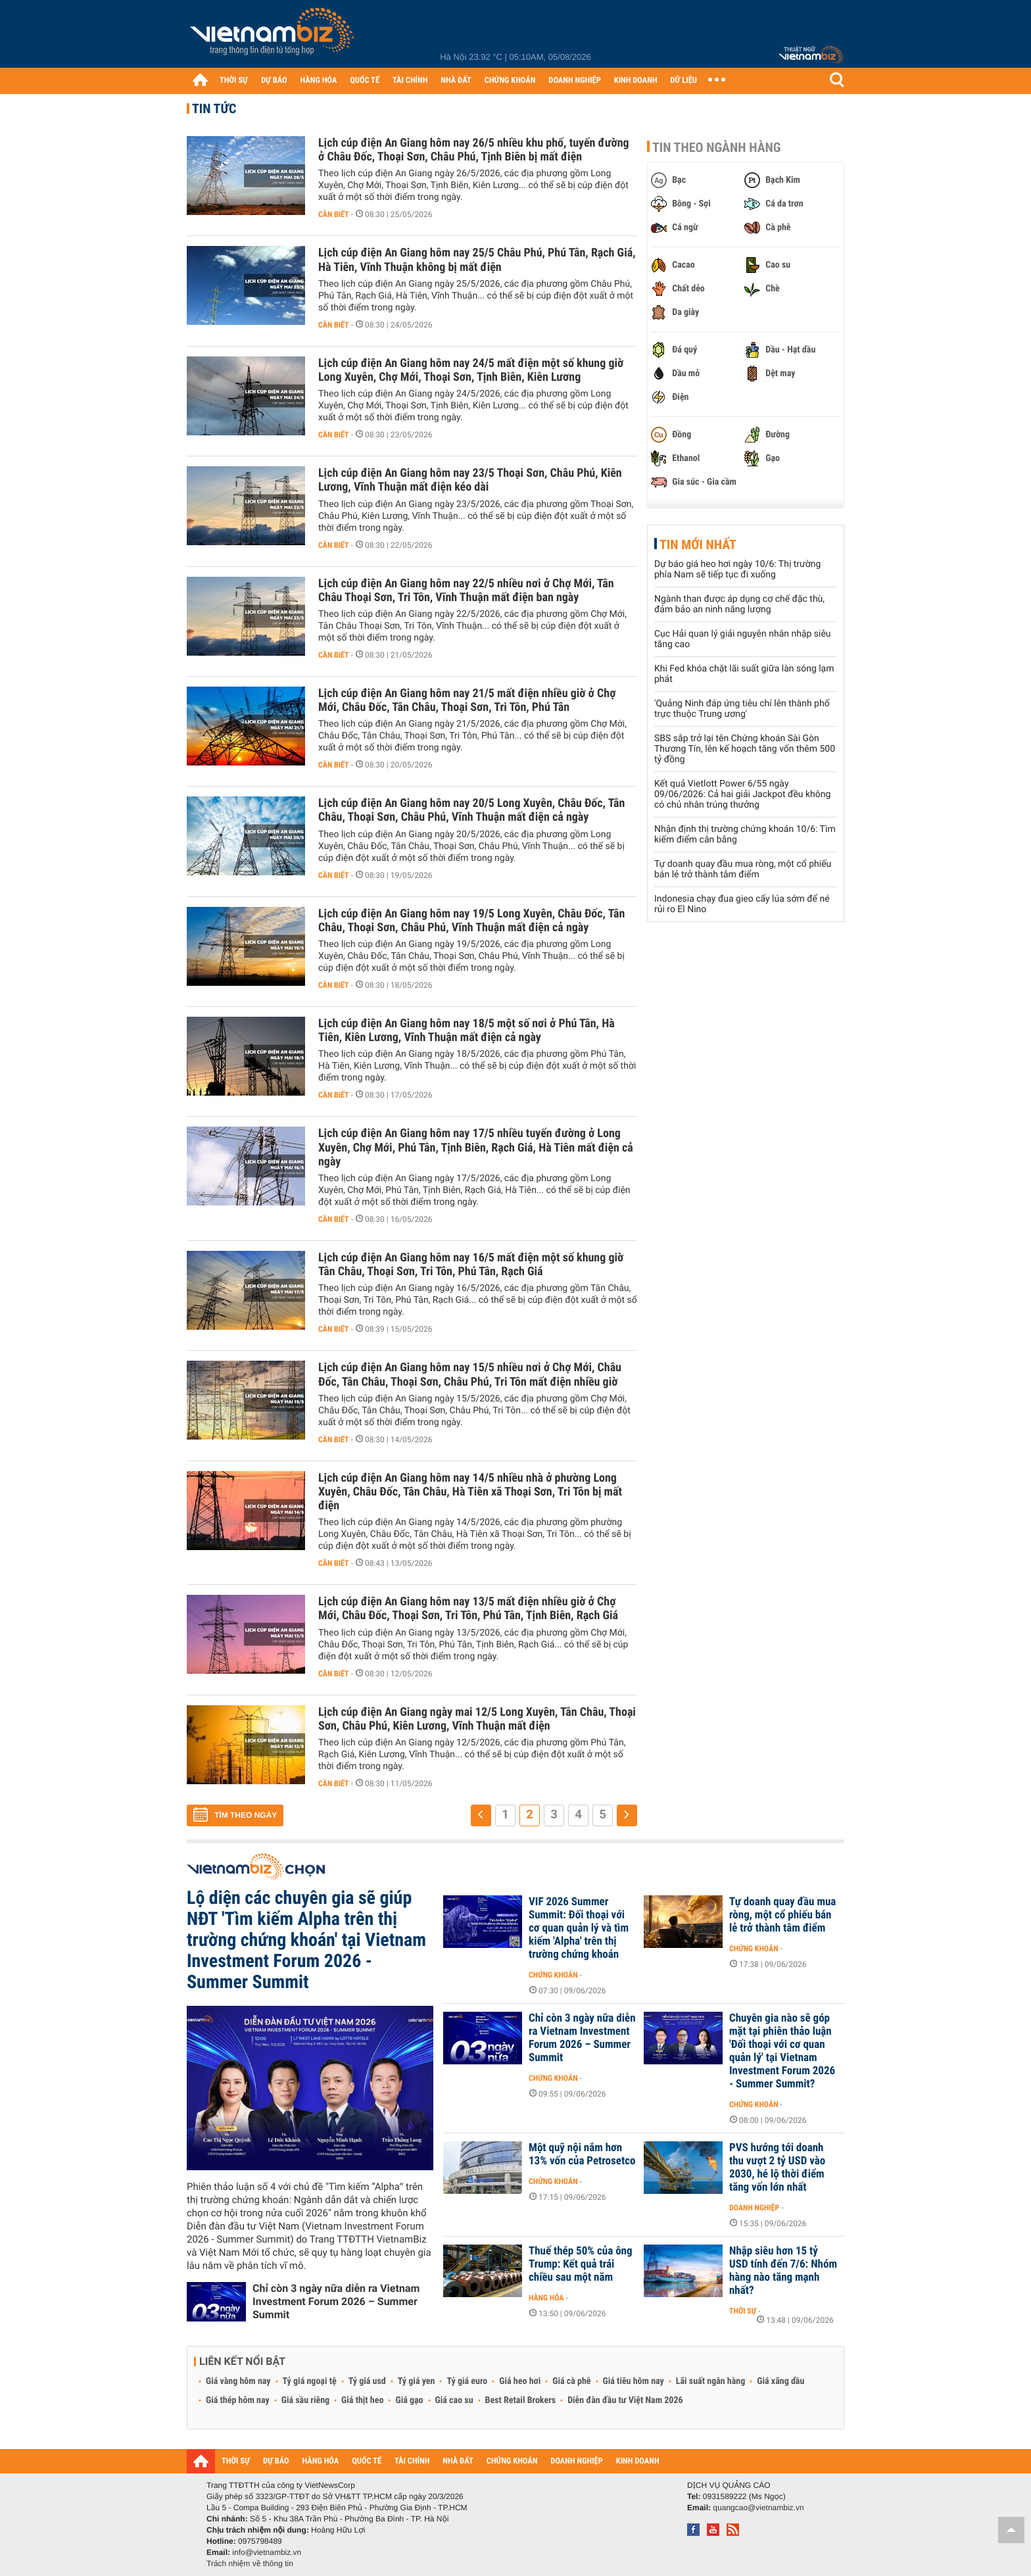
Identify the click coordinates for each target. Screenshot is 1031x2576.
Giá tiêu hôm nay (633, 2381)
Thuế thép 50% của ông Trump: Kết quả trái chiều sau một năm (581, 2264)
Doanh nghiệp (754, 2207)
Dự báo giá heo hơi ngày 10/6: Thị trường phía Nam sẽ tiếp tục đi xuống (737, 569)
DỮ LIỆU (684, 80)
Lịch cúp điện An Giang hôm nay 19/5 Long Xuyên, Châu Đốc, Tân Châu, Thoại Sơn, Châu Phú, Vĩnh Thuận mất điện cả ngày (471, 921)
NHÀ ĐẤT (456, 80)
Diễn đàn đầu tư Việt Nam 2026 (625, 2400)
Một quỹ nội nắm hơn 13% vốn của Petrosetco (582, 2154)
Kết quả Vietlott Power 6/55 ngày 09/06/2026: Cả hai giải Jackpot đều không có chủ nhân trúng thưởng (742, 794)
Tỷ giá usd (367, 2381)
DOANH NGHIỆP (574, 80)
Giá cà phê (571, 2381)
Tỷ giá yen (416, 2381)
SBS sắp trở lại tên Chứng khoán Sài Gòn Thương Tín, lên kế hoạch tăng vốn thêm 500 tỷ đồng (744, 749)
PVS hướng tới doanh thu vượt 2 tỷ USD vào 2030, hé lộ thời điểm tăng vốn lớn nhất (777, 2167)
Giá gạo (409, 2400)
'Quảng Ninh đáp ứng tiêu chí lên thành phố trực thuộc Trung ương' (742, 708)
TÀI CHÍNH (410, 80)
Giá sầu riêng (305, 2400)
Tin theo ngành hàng (716, 147)
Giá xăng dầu (780, 2381)
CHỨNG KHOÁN (510, 80)
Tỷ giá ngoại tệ (310, 2381)
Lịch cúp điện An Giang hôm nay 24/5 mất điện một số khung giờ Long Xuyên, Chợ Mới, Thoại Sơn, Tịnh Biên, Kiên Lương (470, 370)
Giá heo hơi (519, 2381)
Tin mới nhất (697, 544)
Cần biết (333, 214)
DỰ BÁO (274, 80)
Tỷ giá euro (466, 2381)
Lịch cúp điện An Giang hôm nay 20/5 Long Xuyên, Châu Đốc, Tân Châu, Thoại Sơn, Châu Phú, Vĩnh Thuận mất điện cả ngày (471, 810)
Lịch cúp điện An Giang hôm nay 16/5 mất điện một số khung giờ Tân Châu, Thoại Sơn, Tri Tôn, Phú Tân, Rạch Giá (470, 1264)
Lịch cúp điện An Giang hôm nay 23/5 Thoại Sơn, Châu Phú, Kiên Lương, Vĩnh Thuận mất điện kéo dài (470, 480)
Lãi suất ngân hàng (710, 2381)
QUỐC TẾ (364, 80)
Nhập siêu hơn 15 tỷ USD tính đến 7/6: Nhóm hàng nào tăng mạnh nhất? (783, 2271)
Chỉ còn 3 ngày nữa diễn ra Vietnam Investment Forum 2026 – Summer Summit (336, 2301)
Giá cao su (454, 2400)
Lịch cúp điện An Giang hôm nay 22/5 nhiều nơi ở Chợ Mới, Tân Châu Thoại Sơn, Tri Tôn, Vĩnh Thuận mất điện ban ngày (466, 590)
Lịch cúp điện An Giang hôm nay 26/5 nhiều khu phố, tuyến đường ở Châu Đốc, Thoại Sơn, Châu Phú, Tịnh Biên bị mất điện (473, 150)
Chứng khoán (553, 1975)
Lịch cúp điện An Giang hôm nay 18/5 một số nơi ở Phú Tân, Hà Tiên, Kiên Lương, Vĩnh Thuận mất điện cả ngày (466, 1030)
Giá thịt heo (362, 2400)
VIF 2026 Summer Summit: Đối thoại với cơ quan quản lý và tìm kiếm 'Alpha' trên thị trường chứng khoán (579, 1928)
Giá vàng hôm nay (238, 2381)
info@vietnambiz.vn (266, 2552)
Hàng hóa (546, 2297)
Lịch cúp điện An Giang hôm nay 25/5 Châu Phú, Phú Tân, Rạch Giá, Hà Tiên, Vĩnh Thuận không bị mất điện (477, 260)
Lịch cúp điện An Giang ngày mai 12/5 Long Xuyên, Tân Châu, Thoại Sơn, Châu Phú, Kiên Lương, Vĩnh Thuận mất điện (477, 1719)
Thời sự (742, 2311)
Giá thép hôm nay (238, 2400)
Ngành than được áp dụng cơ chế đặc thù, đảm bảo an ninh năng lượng (739, 604)
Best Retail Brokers (520, 2400)
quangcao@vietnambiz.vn (758, 2507)
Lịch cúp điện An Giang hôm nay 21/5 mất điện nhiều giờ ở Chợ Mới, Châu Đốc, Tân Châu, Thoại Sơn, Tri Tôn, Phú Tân (466, 700)
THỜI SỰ (234, 80)
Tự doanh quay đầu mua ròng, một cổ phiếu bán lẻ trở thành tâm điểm (742, 869)
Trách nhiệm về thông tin (249, 2563)
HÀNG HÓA (318, 80)
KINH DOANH (636, 80)
